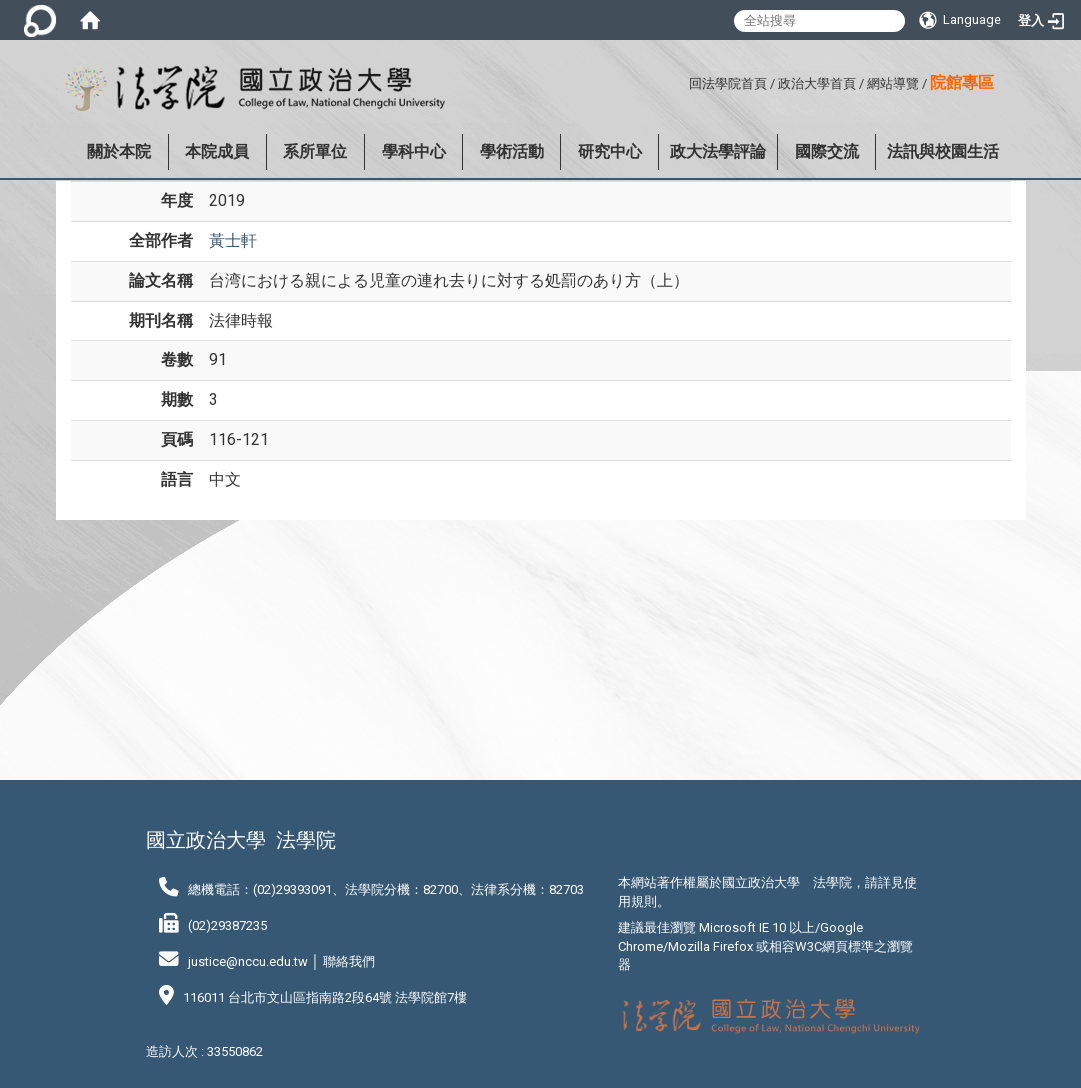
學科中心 (414, 151)
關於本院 (119, 151)
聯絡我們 (349, 961)
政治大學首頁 (817, 83)
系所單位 (315, 151)
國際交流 (827, 151)
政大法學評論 (718, 151)
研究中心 (610, 151)
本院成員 (217, 151)
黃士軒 (233, 240)
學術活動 (512, 151)
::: (681, 80)
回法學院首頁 (728, 83)
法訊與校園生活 (943, 151)
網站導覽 (893, 83)
